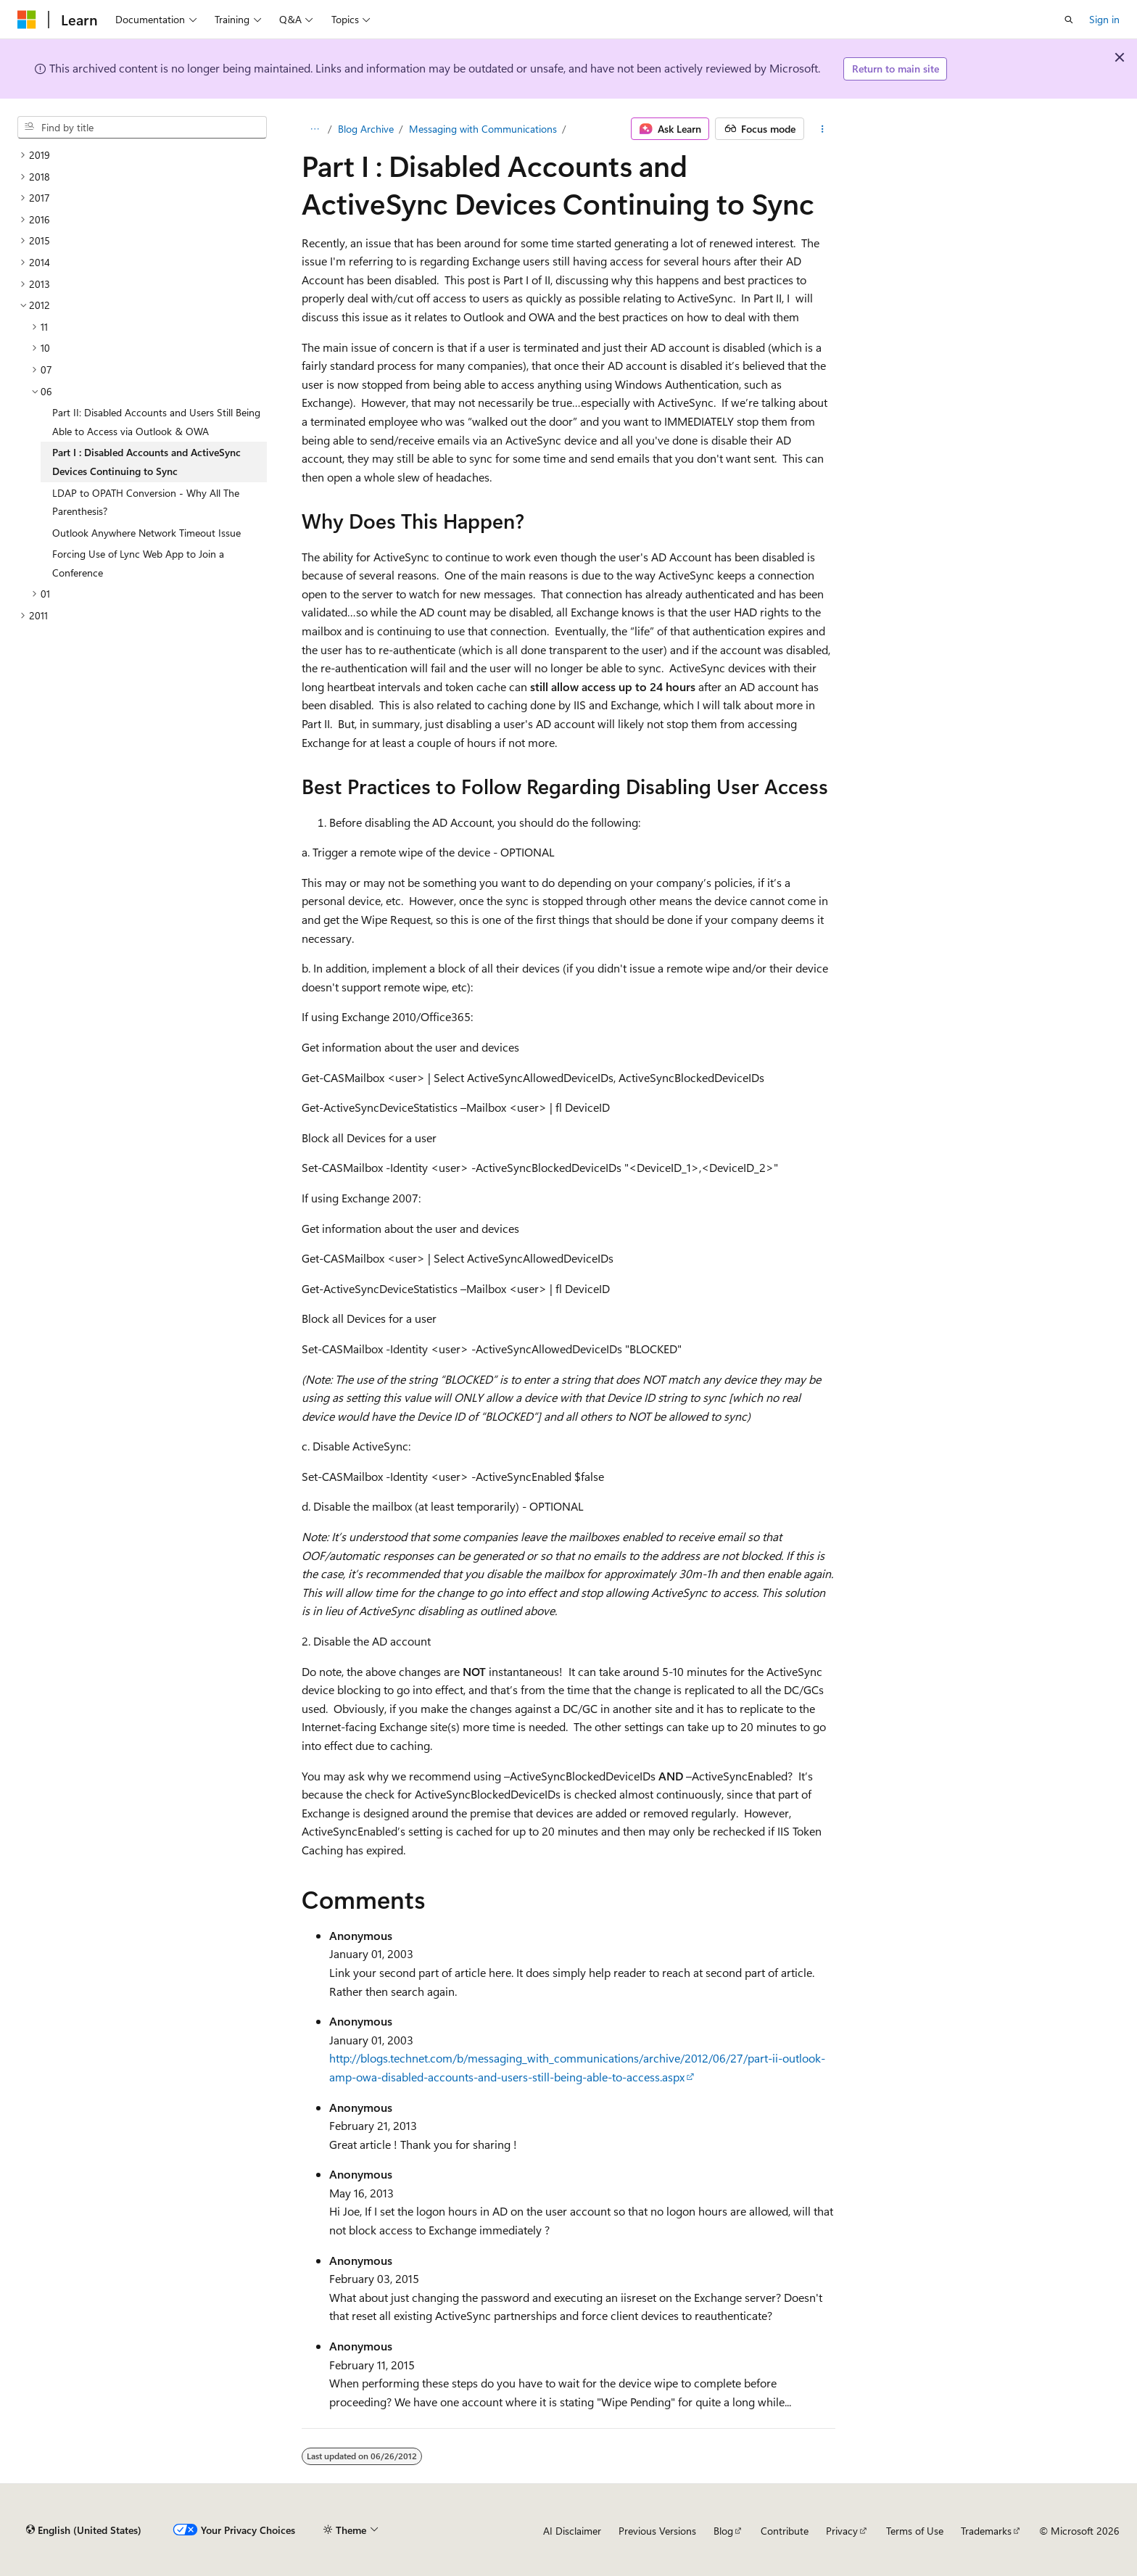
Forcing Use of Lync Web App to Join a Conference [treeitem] (138, 563)
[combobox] (142, 127)
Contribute (785, 2531)
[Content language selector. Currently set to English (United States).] (83, 2530)
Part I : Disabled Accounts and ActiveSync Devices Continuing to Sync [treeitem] (146, 461)
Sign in (1104, 19)
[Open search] (1068, 20)
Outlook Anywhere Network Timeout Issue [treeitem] (146, 533)
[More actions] (822, 129)
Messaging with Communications (483, 129)
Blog (723, 2531)
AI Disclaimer (572, 2531)
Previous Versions (657, 2531)
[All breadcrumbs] (314, 129)
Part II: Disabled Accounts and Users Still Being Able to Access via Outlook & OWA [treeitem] (156, 421)
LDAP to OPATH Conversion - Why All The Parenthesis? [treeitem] (145, 502)
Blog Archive (366, 129)
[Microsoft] (26, 19)
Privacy (842, 2531)
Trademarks (986, 2531)
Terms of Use (914, 2531)
